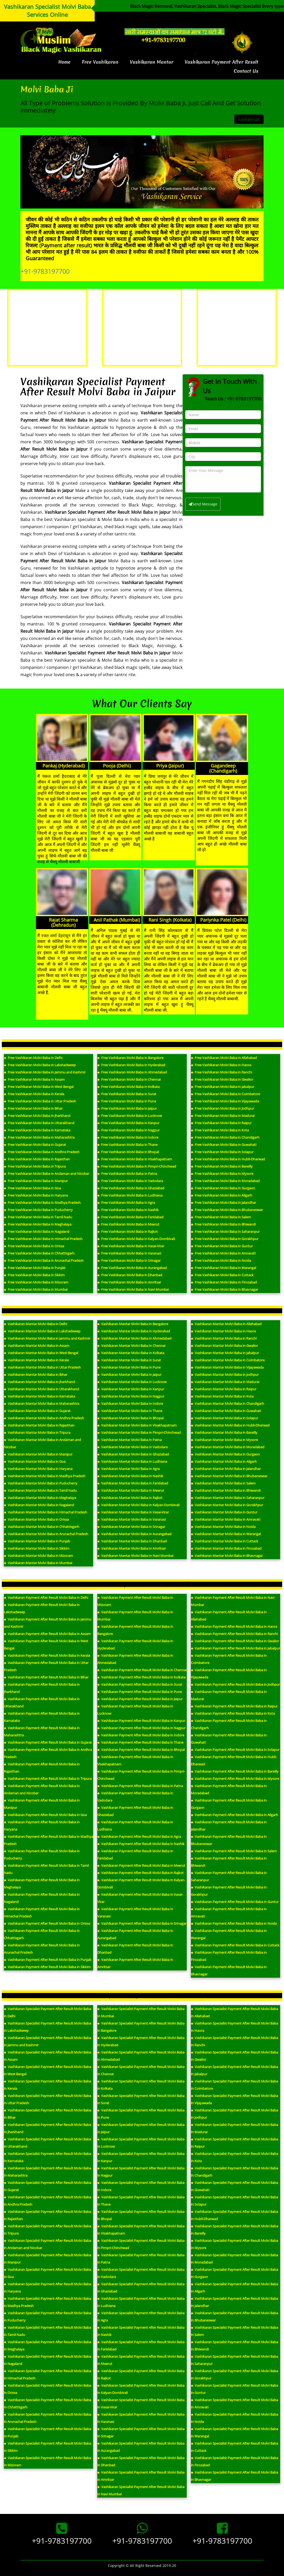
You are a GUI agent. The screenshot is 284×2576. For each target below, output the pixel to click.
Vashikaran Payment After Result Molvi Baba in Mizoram (135, 1601)
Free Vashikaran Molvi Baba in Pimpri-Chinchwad (136, 1166)
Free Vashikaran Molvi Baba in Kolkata (128, 1086)
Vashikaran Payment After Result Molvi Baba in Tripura (48, 1778)
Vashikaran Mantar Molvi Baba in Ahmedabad (134, 1338)
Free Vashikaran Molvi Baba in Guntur (222, 1246)
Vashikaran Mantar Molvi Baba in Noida (223, 1526)
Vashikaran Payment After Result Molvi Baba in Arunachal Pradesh (42, 1949)
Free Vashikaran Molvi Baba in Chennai (129, 1079)
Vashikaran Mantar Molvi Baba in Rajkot (129, 1497)
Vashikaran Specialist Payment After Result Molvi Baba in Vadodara (140, 2273)
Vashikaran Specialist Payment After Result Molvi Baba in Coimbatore (234, 2085)
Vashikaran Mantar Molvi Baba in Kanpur (130, 1389)
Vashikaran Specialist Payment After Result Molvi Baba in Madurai (234, 2128)
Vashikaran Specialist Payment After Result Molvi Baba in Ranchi (234, 2041)
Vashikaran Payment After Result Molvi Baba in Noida (234, 1923)
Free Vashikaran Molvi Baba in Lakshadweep (40, 1065)
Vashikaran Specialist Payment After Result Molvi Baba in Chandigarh (234, 2172)
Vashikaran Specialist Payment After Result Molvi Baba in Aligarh (234, 2288)
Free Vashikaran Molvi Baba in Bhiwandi (223, 1224)
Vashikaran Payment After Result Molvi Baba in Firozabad (229, 1956)
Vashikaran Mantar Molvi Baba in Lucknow (132, 1381)
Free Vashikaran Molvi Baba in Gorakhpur (224, 1238)
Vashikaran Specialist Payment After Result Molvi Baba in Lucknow (140, 2143)
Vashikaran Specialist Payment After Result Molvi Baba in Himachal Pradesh (47, 2374)
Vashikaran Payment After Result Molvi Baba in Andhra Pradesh (48, 1753)
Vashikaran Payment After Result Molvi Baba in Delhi (46, 1597)
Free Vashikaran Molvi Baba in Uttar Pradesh (40, 1101)
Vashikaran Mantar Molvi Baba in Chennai (131, 1345)
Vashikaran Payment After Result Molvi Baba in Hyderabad (135, 1645)
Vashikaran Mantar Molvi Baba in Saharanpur (227, 1497)
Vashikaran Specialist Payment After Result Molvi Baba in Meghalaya (47, 2345)
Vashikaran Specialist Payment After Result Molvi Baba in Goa (47, 2273)
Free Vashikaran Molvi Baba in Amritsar (129, 1282)
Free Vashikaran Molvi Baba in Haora (221, 1065)
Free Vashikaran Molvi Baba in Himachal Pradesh (43, 1238)
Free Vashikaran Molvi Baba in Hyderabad (131, 1065)
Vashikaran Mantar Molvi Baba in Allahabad (226, 1323)
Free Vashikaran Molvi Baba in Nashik (128, 1209)
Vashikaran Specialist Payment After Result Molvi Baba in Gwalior (234, 2056)
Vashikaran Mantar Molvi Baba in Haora (223, 1331)
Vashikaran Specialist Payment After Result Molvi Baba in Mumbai (140, 2012)
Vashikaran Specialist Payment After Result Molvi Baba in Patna (140, 2259)
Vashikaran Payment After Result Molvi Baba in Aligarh (234, 1814)
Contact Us (246, 71)
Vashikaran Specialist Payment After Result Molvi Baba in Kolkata (140, 2085)
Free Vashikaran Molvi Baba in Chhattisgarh (39, 1253)
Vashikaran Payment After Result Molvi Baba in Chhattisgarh (42, 1934)
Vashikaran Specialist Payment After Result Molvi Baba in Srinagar (140, 2432)
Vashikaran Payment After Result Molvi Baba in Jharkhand (42, 1688)
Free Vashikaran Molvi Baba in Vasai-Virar (130, 1246)
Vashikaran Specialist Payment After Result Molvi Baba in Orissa (47, 2389)
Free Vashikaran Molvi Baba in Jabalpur (222, 1086)
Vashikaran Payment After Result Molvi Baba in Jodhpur (235, 1684)
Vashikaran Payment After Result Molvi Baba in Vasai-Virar (140, 1898)
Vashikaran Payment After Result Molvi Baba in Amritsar (135, 1963)
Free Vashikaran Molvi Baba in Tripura (35, 1166)
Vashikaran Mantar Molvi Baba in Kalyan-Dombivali (138, 1505)
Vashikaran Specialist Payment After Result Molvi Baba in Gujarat (47, 2186)
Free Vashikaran (100, 62)
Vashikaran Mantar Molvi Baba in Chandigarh (227, 1403)
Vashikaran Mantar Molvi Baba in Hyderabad (133, 1331)
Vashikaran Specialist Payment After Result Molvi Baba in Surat (140, 2099)
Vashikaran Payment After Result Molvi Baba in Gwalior (235, 1641)
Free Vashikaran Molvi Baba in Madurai (223, 1115)
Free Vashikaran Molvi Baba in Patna (127, 1173)
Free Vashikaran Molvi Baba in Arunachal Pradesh (44, 1260)
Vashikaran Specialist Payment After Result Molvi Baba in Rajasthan (47, 2215)
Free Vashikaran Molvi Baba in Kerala (34, 1094)
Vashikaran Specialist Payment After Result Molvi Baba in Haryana (47, 2288)
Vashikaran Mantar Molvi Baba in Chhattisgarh (41, 1526)
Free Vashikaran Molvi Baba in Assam (34, 1079)
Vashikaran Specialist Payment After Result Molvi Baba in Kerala (47, 2085)
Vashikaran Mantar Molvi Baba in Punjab (37, 1541)
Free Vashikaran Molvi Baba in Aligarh (221, 1195)
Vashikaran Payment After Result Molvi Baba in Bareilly (235, 1771)
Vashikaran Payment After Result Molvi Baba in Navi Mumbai (232, 1601)
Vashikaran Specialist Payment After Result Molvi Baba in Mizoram (47, 2461)
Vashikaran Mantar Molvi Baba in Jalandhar (226, 1468)
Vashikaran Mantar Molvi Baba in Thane (129, 1410)
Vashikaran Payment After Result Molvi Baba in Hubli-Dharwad (234, 1760)
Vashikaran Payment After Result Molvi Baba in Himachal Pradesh (42, 1912)
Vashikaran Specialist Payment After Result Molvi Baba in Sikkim (47, 2447)
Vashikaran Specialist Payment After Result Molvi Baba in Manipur (47, 2259)
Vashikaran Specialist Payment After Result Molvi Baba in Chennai (140, 2070)
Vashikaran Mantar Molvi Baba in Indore (130, 1403)
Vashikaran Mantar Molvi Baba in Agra (128, 1468)
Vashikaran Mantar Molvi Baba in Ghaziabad (133, 1454)
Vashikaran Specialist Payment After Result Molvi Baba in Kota (234, 2157)
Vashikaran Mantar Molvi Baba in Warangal (226, 1534)
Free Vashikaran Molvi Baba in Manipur (36, 1180)
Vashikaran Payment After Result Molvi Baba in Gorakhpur (229, 1891)
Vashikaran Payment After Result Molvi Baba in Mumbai (135, 1616)
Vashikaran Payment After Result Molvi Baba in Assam (47, 1633)
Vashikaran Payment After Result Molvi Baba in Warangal (229, 1934)
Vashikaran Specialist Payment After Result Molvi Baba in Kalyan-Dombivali (140, 2389)
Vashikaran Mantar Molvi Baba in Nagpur (130, 1396)
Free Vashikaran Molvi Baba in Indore (127, 1137)
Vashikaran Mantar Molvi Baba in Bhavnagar (227, 1555)
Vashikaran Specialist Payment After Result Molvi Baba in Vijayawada (234, 2099)
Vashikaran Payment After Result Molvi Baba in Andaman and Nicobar (42, 1789)
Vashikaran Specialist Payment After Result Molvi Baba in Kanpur (140, 2157)
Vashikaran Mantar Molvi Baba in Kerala (36, 1360)
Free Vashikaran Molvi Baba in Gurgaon (223, 1188)
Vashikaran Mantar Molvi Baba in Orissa (36, 1519)
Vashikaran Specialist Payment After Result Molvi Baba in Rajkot (140, 2374)
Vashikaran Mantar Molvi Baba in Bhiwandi (225, 1490)
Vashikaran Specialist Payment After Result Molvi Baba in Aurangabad (140, 2447)
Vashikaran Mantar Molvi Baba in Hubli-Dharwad (230, 1425)
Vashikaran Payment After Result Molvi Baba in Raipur (234, 1706)
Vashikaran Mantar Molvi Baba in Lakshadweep (42, 1331)
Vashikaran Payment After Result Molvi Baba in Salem (234, 1851)
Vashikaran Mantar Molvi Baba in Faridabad (132, 1483)
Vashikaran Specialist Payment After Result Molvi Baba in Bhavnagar (234, 2476)
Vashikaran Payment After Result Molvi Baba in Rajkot (140, 1872)
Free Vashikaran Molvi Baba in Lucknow (129, 1115)
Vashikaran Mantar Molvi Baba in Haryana (38, 1468)
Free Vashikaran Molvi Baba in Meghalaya (37, 1224)
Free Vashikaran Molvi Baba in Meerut (128, 1224)
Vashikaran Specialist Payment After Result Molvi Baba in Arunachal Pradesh (47, 2418)
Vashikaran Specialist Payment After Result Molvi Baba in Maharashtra (47, 2172)
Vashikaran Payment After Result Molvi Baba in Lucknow (135, 1710)
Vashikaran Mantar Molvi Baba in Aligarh (224, 1461)
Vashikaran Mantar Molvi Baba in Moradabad (227, 1447)
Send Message (203, 504)
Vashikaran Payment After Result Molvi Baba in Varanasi (135, 1912)
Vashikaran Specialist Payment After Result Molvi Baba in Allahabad (234, 2012)
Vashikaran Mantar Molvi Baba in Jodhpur (225, 1374)
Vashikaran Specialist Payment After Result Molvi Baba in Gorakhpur (234, 2374)
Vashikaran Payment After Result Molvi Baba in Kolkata (141, 1677)
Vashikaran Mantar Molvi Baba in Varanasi (131, 1519)
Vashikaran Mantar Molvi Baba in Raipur (223, 1389)
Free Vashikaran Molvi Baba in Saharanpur (225, 1231)
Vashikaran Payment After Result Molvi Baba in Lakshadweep (42, 1608)
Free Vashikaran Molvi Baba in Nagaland (36, 1231)
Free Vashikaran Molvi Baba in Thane (127, 1144)
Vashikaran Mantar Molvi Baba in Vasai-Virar (133, 1512)
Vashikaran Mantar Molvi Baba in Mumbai (38, 1562)
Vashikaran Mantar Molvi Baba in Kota (222, 1396)
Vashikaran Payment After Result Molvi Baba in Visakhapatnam (135, 1760)
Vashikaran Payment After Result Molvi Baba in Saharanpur (229, 1876)
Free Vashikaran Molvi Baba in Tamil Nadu (38, 1217)
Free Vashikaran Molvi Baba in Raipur (221, 1123)
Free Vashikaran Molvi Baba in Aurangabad (132, 1267)
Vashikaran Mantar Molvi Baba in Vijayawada (227, 1367)
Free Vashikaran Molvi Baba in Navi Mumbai (133, 1289)
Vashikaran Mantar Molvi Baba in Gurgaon (225, 1454)
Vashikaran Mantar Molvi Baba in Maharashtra (41, 1403)
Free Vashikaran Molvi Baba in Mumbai (36, 1289)
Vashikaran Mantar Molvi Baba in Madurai (225, 1381)
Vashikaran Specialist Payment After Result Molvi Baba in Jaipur (97, 387)
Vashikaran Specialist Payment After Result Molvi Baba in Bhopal (140, 2215)
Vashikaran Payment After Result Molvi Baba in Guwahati (229, 1739)
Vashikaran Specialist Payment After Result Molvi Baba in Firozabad (234, 2461)
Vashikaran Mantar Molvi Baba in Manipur (38, 1454)
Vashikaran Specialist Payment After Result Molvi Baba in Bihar (47, 2114)
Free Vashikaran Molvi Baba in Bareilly (222, 1166)
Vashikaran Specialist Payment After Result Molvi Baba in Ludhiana (140, 2302)
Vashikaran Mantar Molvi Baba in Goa (34, 1461)
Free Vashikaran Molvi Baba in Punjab (34, 1267)
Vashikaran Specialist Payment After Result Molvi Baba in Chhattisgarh (47, 2403)
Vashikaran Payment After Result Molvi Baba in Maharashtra (42, 1731)
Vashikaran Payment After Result (221, 62)
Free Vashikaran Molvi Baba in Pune (126, 1101)
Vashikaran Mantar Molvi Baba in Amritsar (131, 1548)
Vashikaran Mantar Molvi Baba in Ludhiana (132, 1461)
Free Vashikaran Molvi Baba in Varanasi (129, 1253)
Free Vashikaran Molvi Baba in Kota (220, 1130)
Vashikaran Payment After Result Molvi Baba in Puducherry (42, 1855)
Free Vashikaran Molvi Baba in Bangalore (130, 1057)
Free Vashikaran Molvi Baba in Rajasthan (37, 1159)
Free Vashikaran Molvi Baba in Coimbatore (225, 1094)
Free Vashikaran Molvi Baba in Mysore (222, 1173)
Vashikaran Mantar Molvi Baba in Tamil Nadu (40, 1490)
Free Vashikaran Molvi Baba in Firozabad (224, 1282)
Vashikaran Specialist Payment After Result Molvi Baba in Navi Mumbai (140, 2490)
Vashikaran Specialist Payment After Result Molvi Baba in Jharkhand (47, 2128)
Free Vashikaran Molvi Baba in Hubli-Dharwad (228, 1159)
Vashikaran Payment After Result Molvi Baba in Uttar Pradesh (46, 1666)
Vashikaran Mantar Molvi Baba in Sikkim (36, 1548)
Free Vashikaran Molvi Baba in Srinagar (129, 1260)
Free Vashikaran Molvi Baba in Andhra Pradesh (41, 1151)
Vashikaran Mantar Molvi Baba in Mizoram (38, 1555)
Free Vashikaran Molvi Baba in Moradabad (225, 1180)
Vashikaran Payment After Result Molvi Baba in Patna (140, 1785)
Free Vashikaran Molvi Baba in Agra (126, 1202)
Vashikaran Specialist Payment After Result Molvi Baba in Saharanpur (234, 2360)
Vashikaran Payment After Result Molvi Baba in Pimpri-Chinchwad (141, 1775)
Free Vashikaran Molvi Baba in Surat (126, 1094)
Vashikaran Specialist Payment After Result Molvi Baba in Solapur (234, 2201)
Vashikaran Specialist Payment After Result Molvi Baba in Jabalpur (234, 2070)
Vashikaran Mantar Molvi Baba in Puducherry (40, 1483)
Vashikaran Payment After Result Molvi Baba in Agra (139, 1836)
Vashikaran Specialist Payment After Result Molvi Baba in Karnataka (47, 2157)
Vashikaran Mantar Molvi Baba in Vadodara (132, 1447)
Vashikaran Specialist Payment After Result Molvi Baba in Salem (234, 2331)
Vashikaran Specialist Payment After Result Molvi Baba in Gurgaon (234, 2273)
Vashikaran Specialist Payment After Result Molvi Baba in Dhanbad (140, 2461)
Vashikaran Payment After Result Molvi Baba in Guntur (235, 1901)
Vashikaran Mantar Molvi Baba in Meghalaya (40, 1497)
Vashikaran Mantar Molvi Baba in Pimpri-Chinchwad (139, 1432)
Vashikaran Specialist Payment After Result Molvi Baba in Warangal (234, 2432)
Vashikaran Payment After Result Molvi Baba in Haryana (42, 1826)
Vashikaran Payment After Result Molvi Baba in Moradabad (229, 1789)
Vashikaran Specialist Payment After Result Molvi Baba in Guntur (234, 2389)
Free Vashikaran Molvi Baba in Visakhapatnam (134, 1159)
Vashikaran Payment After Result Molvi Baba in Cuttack (235, 1945)
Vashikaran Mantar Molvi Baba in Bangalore (132, 1323)
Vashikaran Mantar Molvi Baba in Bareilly (224, 1432)
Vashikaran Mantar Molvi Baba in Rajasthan (39, 1425)
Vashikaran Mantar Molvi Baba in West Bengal (41, 1352)
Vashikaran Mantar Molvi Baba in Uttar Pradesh (42, 1367)
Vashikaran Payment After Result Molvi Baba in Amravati (229, 1912)
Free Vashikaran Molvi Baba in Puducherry (38, 1209)
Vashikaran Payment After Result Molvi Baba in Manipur (42, 1804)
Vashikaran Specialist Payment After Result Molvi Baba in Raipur (234, 2143)
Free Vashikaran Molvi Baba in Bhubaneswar (227, 1209)
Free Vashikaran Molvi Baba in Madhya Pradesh (42, 1202)
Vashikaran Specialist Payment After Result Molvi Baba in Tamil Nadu (47, 2331)
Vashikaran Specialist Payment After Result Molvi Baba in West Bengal (47, 2070)
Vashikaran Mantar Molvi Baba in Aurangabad (134, 1534)
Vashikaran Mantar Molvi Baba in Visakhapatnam (137, 1425)
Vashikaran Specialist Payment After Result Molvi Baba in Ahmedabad (140, 2056)
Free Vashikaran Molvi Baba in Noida (221, 1260)
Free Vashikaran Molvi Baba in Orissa (34, 1246)
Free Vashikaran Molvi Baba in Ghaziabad (130, 1188)
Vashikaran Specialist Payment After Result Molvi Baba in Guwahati (234, 2186)
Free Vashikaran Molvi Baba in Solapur (222, 1151)
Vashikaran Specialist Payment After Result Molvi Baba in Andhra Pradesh (47, 2201)
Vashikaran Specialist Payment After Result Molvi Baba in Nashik (140, 2331)
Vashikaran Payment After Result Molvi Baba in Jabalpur (235, 1648)
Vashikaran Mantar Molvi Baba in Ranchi (224, 1338)
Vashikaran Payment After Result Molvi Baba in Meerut (141, 1865)
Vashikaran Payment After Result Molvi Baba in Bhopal (141, 1749)
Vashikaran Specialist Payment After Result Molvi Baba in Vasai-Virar (140, 2403)
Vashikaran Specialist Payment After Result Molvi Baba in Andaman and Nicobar (47, 2244)
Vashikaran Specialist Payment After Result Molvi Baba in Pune (140, 2114)
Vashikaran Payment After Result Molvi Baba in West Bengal (46, 1645)
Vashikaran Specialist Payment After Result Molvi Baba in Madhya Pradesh (47, 2302)
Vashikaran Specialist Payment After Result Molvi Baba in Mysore (234, 2244)
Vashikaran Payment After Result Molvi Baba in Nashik (140, 1843)
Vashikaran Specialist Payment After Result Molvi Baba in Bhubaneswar (234, 2317)
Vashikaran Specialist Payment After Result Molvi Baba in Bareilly (234, 2230)
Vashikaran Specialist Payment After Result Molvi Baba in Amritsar (140, 2476)
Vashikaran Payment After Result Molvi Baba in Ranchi (234, 1633)
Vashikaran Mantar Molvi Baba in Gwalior (224, 1345)
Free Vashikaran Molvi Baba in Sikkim (34, 1275)
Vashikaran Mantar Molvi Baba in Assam (36, 1345)
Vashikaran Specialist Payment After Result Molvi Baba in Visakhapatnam (140, 2230)
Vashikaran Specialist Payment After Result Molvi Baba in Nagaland (47, 2360)
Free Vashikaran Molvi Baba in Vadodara (130, 1180)
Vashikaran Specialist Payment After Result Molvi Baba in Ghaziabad (140, 2288)
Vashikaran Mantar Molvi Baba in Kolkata (130, 1352)
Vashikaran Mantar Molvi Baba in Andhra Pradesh (44, 1418)
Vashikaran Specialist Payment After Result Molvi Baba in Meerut (140, 2360)
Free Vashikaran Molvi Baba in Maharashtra (39, 1137)
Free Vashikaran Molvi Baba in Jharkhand (37, 1115)
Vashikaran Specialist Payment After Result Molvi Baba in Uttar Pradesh (47, 2099)
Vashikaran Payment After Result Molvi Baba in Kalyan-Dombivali (141, 1884)
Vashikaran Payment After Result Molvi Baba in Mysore (235, 1778)
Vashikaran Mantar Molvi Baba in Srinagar (131, 1526)
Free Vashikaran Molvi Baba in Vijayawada (225, 1101)
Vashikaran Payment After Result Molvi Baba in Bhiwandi (229, 1862)
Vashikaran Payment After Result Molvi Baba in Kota (233, 1713)
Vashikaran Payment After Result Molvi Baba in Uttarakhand (42, 1702)
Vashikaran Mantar (151, 62)
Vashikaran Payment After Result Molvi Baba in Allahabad (229, 1616)
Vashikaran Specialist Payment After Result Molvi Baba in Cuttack (234, 2447)
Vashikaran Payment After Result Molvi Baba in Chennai (141, 1670)
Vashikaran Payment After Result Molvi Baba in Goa (45, 1814)
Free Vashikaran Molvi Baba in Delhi (33, 1057)
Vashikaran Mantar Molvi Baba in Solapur (224, 1418)
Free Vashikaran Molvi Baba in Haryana (36, 1195)
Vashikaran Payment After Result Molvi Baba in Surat (139, 1684)
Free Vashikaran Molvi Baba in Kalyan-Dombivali (136, 1238)
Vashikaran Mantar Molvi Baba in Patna (129, 1439)
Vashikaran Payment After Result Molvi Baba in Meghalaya (42, 1884)
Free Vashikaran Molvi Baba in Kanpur (128, 1123)
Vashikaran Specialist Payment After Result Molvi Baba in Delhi (47, 2012)
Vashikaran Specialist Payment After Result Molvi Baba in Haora (234, 2027)
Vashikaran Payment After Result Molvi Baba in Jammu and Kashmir (47, 1623)
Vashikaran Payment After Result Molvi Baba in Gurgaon (229, 1804)
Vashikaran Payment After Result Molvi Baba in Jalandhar (229, 1826)
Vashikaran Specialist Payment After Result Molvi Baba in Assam (47, 2056)
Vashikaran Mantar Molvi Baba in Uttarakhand (41, 1389)
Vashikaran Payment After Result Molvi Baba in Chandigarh (229, 1724)
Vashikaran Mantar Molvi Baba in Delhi (35, 1323)
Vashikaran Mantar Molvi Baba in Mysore (224, 1439)
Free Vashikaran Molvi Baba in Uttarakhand (39, 1123)
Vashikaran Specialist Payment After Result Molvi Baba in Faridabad (140, 2345)
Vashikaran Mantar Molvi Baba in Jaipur (129, 1374)
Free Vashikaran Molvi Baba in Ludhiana (129, 1195)
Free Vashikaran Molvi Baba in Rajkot (127, 1231)
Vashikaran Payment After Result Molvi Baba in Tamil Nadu (46, 1869)
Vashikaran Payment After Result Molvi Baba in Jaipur (140, 1699)
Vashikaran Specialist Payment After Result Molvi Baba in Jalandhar (234, 2302)
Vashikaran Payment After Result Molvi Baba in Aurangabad (135, 1934)
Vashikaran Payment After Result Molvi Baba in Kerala (47, 1655)
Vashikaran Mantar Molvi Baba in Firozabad (226, 1548)
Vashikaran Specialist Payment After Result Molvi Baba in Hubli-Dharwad (234, 2215)
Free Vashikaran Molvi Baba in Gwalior (222, 1079)
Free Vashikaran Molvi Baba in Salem (221, 1217)
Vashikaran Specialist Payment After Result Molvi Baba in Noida (234, 2418)
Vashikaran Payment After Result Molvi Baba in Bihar (46, 1677)
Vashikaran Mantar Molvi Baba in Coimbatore (228, 1360)
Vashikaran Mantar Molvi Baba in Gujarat (37, 1410)
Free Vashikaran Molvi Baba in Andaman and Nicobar (46, 1173)
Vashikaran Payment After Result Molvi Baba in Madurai (229, 1695)
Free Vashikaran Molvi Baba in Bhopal (128, 1151)
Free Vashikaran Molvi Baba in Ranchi (221, 1072)
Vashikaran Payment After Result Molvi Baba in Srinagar (141, 1923)
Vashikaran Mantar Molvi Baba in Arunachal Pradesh (46, 1534)
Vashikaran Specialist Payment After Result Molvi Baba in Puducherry (47, 2317)
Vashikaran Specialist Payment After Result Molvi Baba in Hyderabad (140, 2041)
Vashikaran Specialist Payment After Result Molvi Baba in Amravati (234, 2403)
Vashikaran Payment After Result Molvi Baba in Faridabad (135, 1855)
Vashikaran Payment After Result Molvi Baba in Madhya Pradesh (48, 1840)
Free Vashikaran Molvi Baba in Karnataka (37, 1130)
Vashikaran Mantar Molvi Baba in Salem (223, 1483)
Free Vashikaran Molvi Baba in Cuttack (222, 1275)
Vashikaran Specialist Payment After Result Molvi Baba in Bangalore (140, 2027)
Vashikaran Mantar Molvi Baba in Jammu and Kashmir (47, 1338)
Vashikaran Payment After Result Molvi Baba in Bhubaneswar (229, 1840)
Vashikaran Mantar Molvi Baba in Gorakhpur (227, 1505)
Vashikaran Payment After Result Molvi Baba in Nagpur (141, 1728)
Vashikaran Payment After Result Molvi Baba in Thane (140, 1742)
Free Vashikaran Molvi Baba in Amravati (223, 1253)
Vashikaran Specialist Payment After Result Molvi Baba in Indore (140, 2186)
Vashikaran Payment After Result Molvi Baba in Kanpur (141, 1720)
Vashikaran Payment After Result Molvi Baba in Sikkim (47, 1967)
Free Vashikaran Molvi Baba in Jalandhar (223, 1202)
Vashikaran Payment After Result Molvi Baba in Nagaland (42, 1898)
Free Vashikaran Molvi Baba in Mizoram (36, 1282)
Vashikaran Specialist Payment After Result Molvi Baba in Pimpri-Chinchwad (140, 2244)
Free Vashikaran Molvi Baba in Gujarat (35, 1144)
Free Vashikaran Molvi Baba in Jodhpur (222, 1108)
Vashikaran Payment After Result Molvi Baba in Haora (234, 1626)
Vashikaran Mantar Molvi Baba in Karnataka (39, 1396)
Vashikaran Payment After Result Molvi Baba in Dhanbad (135, 1949)
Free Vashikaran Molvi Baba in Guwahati (223, 1144)
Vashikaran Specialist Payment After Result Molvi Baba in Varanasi (140, 2418)
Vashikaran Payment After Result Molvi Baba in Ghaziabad (135, 1811)
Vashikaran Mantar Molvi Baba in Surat (129, 1360)
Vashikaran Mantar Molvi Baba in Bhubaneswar (229, 1476)
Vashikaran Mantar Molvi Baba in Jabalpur (225, 1352)
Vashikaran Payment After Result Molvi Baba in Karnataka (42, 1717)
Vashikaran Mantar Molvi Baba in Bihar (35, 1374)
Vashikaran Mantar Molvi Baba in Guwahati (226, 1410)
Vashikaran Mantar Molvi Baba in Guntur (224, 1512)
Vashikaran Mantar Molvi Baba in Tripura (37, 1432)
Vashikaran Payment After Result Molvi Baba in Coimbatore (229, 1659)
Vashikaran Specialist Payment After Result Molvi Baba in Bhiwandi (234, 2345)
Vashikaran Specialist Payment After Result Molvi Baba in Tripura (47, 2230)
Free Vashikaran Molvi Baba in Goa (32, 1188)
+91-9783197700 (45, 271)
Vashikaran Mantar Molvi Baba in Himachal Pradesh (45, 1512)
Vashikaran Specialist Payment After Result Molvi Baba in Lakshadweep (47, 2027)
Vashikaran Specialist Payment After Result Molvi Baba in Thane (140, 2201)
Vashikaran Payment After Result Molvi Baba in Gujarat (48, 1742)
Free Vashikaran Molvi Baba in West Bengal (38, 1086)
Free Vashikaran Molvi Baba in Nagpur (128, 1130)
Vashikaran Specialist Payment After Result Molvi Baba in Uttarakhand (47, 2143)
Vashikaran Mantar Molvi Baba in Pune (129, 1367)
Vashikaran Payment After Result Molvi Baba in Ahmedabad (135, 1659)
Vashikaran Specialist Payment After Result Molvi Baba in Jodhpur (234, 2114)
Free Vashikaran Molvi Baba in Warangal (223, 1267)
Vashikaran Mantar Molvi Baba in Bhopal (130, 1418)
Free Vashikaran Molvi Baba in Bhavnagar (224, 1289)
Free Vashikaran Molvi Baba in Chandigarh (225, 1137)
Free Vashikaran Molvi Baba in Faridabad (130, 1217)
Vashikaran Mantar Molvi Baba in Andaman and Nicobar (42, 1443)
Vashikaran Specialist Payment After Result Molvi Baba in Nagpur (140, 2172)
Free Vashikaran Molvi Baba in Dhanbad (129, 1275)
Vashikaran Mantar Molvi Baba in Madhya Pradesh (44, 1476)
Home (64, 62)
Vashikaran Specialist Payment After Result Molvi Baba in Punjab (47, 2432)
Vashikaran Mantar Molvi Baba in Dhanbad (132, 1541)
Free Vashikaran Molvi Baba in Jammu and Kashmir (45, 1072)
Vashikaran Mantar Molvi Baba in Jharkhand (39, 1381)
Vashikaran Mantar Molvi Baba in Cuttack (224, 1541)
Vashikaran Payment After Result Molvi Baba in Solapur (235, 1749)
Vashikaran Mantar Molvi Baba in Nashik (130, 1476)
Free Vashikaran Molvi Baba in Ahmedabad (132, 1072)
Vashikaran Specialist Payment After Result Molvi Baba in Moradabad (234, 2259)
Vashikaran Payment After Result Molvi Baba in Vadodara (135, 1797)
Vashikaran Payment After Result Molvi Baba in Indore (140, 1735)
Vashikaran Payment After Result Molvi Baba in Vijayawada (229, 1673)
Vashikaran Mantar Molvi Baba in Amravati (225, 1519)
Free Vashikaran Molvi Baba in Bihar (33, 1108)
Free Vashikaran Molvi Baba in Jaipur (127, 1108)
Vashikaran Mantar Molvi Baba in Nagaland (39, 1505)
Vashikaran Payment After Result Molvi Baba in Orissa (47, 1923)
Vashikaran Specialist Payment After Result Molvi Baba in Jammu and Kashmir (47, 2041)
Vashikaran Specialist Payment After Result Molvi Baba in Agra (140, 2317)
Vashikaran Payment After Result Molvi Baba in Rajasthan (42, 1768)
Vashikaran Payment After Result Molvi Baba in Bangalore (135, 1630)
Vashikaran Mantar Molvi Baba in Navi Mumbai (135, 1555)
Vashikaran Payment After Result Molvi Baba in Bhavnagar (229, 1970)
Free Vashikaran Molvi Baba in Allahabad (224, 1057)
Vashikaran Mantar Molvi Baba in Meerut (130, 1490)
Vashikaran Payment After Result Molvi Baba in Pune (139, 1691)
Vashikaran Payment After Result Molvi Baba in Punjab (47, 1959)
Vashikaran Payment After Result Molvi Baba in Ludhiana (135, 1826)
